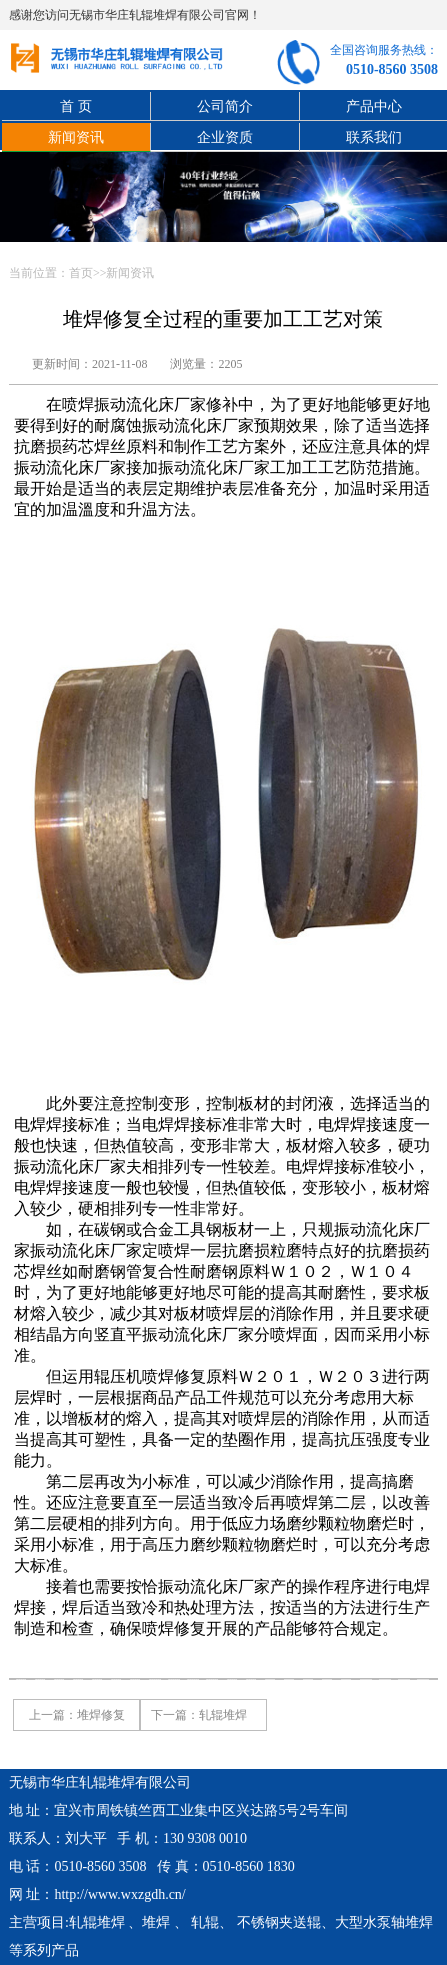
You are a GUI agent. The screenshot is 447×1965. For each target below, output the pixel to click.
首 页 (76, 106)
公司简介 (225, 106)
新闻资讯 (76, 137)
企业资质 (225, 137)
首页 (81, 273)
